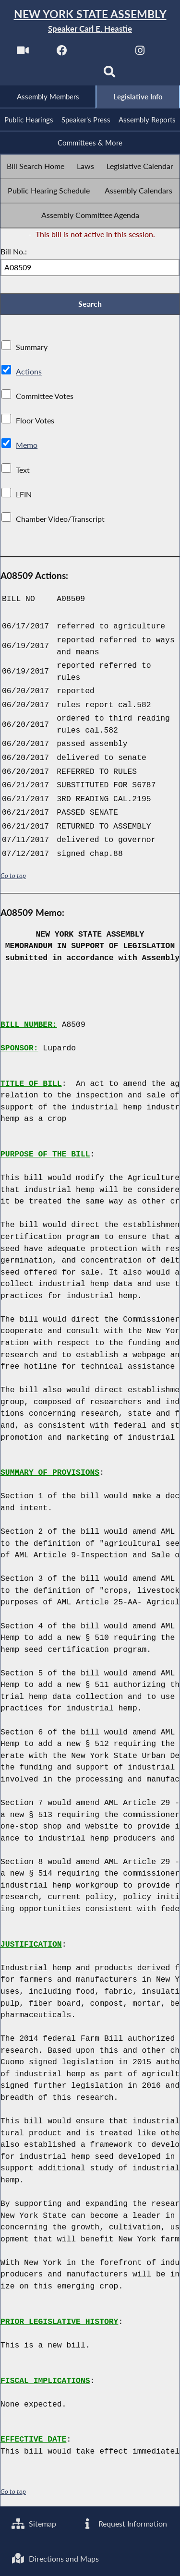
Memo (26, 447)
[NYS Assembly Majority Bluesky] (70, 75)
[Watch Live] (22, 53)
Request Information (124, 2522)
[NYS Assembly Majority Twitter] (101, 53)
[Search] (109, 75)
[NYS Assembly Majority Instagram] (140, 53)
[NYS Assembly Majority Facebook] (61, 53)
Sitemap (34, 2522)
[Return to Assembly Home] (90, 21)
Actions (28, 373)
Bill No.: (13, 253)
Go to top (13, 878)
